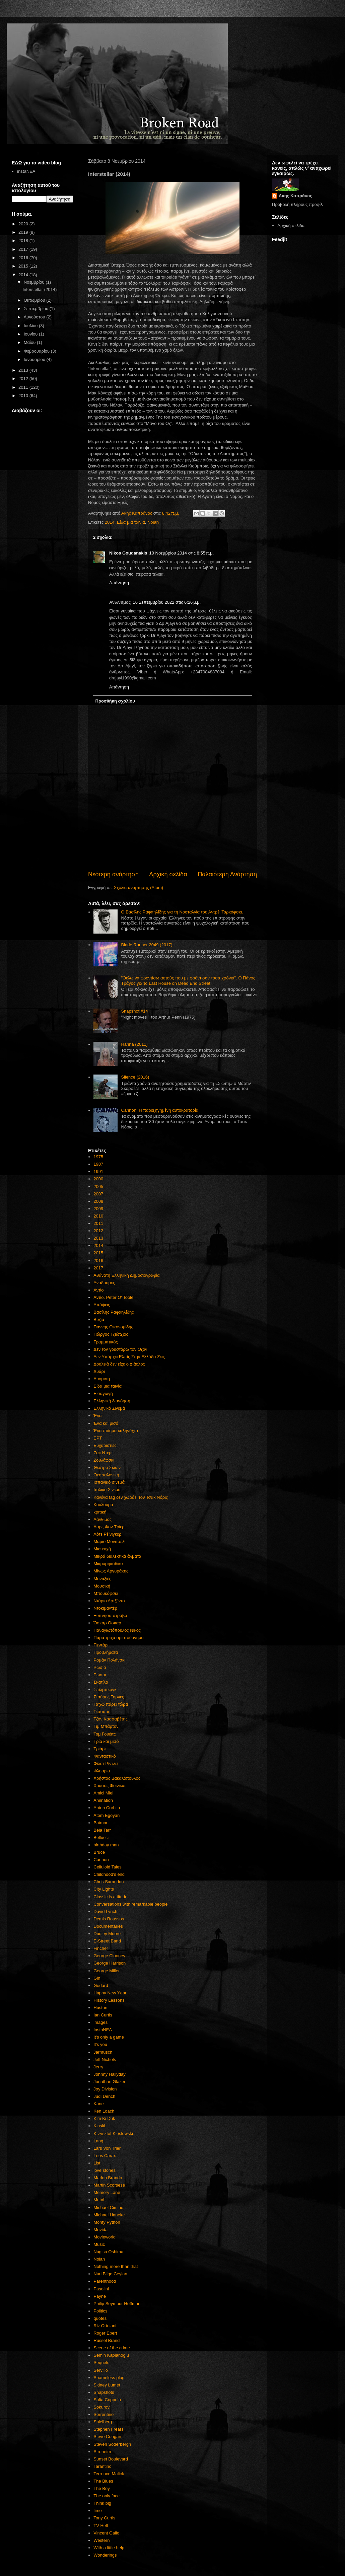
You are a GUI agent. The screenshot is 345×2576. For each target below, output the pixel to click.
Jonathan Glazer (109, 2081)
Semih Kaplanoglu (111, 2355)
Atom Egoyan (106, 1815)
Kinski (99, 2125)
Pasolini (101, 2288)
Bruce (99, 1852)
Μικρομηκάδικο (108, 1563)
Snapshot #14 (134, 1011)
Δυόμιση (101, 1378)
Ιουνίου (31, 334)
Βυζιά (98, 1319)
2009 (98, 1208)
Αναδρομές (104, 1282)
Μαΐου (30, 342)
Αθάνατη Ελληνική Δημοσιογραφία (126, 1275)
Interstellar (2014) (39, 289)
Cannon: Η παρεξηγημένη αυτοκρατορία (159, 1110)
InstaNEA (102, 2029)
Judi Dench (104, 2096)
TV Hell (100, 2525)
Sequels (101, 2362)
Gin (96, 1978)
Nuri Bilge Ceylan (110, 2273)
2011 (98, 1223)
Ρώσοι (99, 1674)
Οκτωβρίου (35, 300)
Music (99, 2244)
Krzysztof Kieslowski (113, 2133)
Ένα (97, 1415)
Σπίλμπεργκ (104, 1689)
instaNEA (26, 171)
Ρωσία (99, 1667)
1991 (98, 1171)
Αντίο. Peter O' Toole (113, 1297)
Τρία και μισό (106, 1741)
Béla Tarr (102, 1830)
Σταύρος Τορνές (108, 1696)
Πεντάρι (100, 1644)
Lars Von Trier (107, 2148)
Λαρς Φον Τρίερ (108, 1526)
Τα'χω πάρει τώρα (110, 1704)
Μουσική (101, 1586)
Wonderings (105, 2555)
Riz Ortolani (104, 2325)
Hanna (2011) (134, 1044)
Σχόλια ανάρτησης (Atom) (138, 887)
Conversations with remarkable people (130, 1904)
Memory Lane (106, 2192)
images (100, 2022)
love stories (104, 2170)
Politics (100, 2310)
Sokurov (101, 2407)
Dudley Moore (107, 1933)
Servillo (100, 2370)
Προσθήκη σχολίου (115, 701)
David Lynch (105, 1911)
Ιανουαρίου (35, 359)
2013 (98, 1238)
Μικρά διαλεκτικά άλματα (117, 1556)
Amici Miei (103, 1792)
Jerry (98, 2066)
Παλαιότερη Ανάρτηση (227, 874)
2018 (23, 240)
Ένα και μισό (105, 1423)
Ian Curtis (102, 2014)
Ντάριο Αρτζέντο (109, 1600)
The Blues (103, 2481)
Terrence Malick (108, 2473)
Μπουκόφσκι (105, 1593)
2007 (98, 1193)
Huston (100, 2007)
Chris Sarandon (108, 1881)
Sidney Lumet (106, 2384)
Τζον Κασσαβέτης (110, 1718)
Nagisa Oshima (108, 2251)
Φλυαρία (101, 1770)
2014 (110, 522)
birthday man (106, 1844)
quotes (100, 2318)
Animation (103, 1800)
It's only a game (108, 2037)
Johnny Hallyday (109, 2074)
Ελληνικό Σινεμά (109, 1408)
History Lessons (108, 2000)
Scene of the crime (111, 2347)
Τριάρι (99, 1748)
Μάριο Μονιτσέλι (109, 1541)
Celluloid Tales (107, 1866)
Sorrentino (103, 2414)
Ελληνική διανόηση (111, 1400)
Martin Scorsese (109, 2185)
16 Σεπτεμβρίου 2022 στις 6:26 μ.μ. (167, 602)
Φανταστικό (104, 1756)
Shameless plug (109, 2377)
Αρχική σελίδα (168, 874)
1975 (98, 1156)
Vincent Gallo (106, 2532)
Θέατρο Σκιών (107, 1467)
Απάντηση (119, 582)
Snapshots (103, 2392)
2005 (98, 1186)
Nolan (153, 522)
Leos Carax (104, 2155)
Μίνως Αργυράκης (110, 1570)
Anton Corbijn (106, 1807)
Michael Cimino (108, 2207)
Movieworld (104, 2236)
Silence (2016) (135, 1077)
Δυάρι (99, 1371)
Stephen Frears (108, 2429)
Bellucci (101, 1837)
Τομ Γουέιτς (104, 1734)
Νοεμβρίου (35, 282)
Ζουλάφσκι (103, 1460)
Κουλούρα (103, 1504)
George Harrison (109, 1963)
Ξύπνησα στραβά (110, 1615)
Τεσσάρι (101, 1711)
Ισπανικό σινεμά (109, 1482)
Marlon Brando (107, 2177)
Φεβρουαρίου (37, 351)
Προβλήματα (105, 1652)
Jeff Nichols (104, 2059)
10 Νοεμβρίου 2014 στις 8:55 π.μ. (181, 553)
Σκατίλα (100, 1682)
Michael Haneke (109, 2214)
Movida (100, 2229)
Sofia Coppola (107, 2399)
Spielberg (102, 2421)
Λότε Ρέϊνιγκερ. (108, 1534)
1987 (98, 1164)
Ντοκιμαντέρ (105, 1608)
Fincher (100, 1948)
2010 (98, 1216)
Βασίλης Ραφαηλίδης (113, 1312)
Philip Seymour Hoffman (116, 2303)
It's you (100, 2044)
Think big (102, 2503)
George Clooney (109, 1955)
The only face (106, 2495)
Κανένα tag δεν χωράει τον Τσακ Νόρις (130, 1497)
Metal (98, 2199)
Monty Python (106, 2222)
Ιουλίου (31, 325)
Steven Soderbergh (112, 2444)
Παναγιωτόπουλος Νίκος (117, 1630)
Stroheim (102, 2451)
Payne (99, 2296)
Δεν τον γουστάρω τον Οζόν (120, 1349)
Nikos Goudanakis (128, 553)
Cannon (101, 1859)
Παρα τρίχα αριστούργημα (118, 1637)
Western (101, 2540)
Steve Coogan (107, 2436)
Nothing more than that (115, 2266)
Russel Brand (106, 2340)
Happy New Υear (109, 1992)
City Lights (103, 1889)
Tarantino (102, 2466)
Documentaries (108, 1926)
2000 (98, 1178)
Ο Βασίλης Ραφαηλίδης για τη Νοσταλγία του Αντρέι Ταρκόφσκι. (182, 911)
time (97, 2510)
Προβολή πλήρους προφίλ (297, 204)
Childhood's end (109, 1874)
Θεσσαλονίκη (106, 1474)
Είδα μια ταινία (131, 522)
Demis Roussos (108, 1918)
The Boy (101, 2488)
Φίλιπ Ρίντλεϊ (105, 1763)
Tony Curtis (104, 2517)
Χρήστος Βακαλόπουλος (116, 1778)
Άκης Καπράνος (295, 195)
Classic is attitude (110, 1896)
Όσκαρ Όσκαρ (107, 1622)
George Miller (106, 1970)
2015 (98, 1252)
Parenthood (104, 2281)
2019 (23, 232)
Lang (98, 2140)
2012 (98, 1230)
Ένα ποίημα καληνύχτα (115, 1430)
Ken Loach (103, 2111)
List (96, 2162)
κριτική (100, 1512)
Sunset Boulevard (110, 2458)
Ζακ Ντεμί (102, 1452)
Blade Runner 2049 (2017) (146, 944)
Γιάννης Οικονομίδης (113, 1326)
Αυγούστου (35, 316)
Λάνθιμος (102, 1519)
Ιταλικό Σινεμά (107, 1489)
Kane (98, 2103)
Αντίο (98, 1290)
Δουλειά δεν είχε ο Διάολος (119, 1364)
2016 (98, 1260)
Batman (101, 1822)
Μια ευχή (102, 1548)
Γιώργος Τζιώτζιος (110, 1334)
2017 (98, 1267)
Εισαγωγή (103, 1393)
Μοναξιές (102, 1578)
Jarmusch (102, 2052)
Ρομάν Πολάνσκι (109, 1660)
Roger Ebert (105, 2333)
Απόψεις (101, 1304)
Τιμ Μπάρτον (105, 1726)
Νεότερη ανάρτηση (113, 874)
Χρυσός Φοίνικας (109, 1785)
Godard (100, 1985)
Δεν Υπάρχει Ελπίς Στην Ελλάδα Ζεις (129, 1356)
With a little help (108, 2547)
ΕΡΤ (97, 1438)
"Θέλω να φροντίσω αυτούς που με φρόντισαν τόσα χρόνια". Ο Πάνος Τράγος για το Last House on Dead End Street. (188, 980)
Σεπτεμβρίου (37, 308)
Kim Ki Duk (104, 2118)
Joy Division (105, 2088)
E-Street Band (107, 1940)
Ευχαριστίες (104, 1445)
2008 (98, 1201)
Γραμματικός (105, 1341)
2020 (23, 223)
